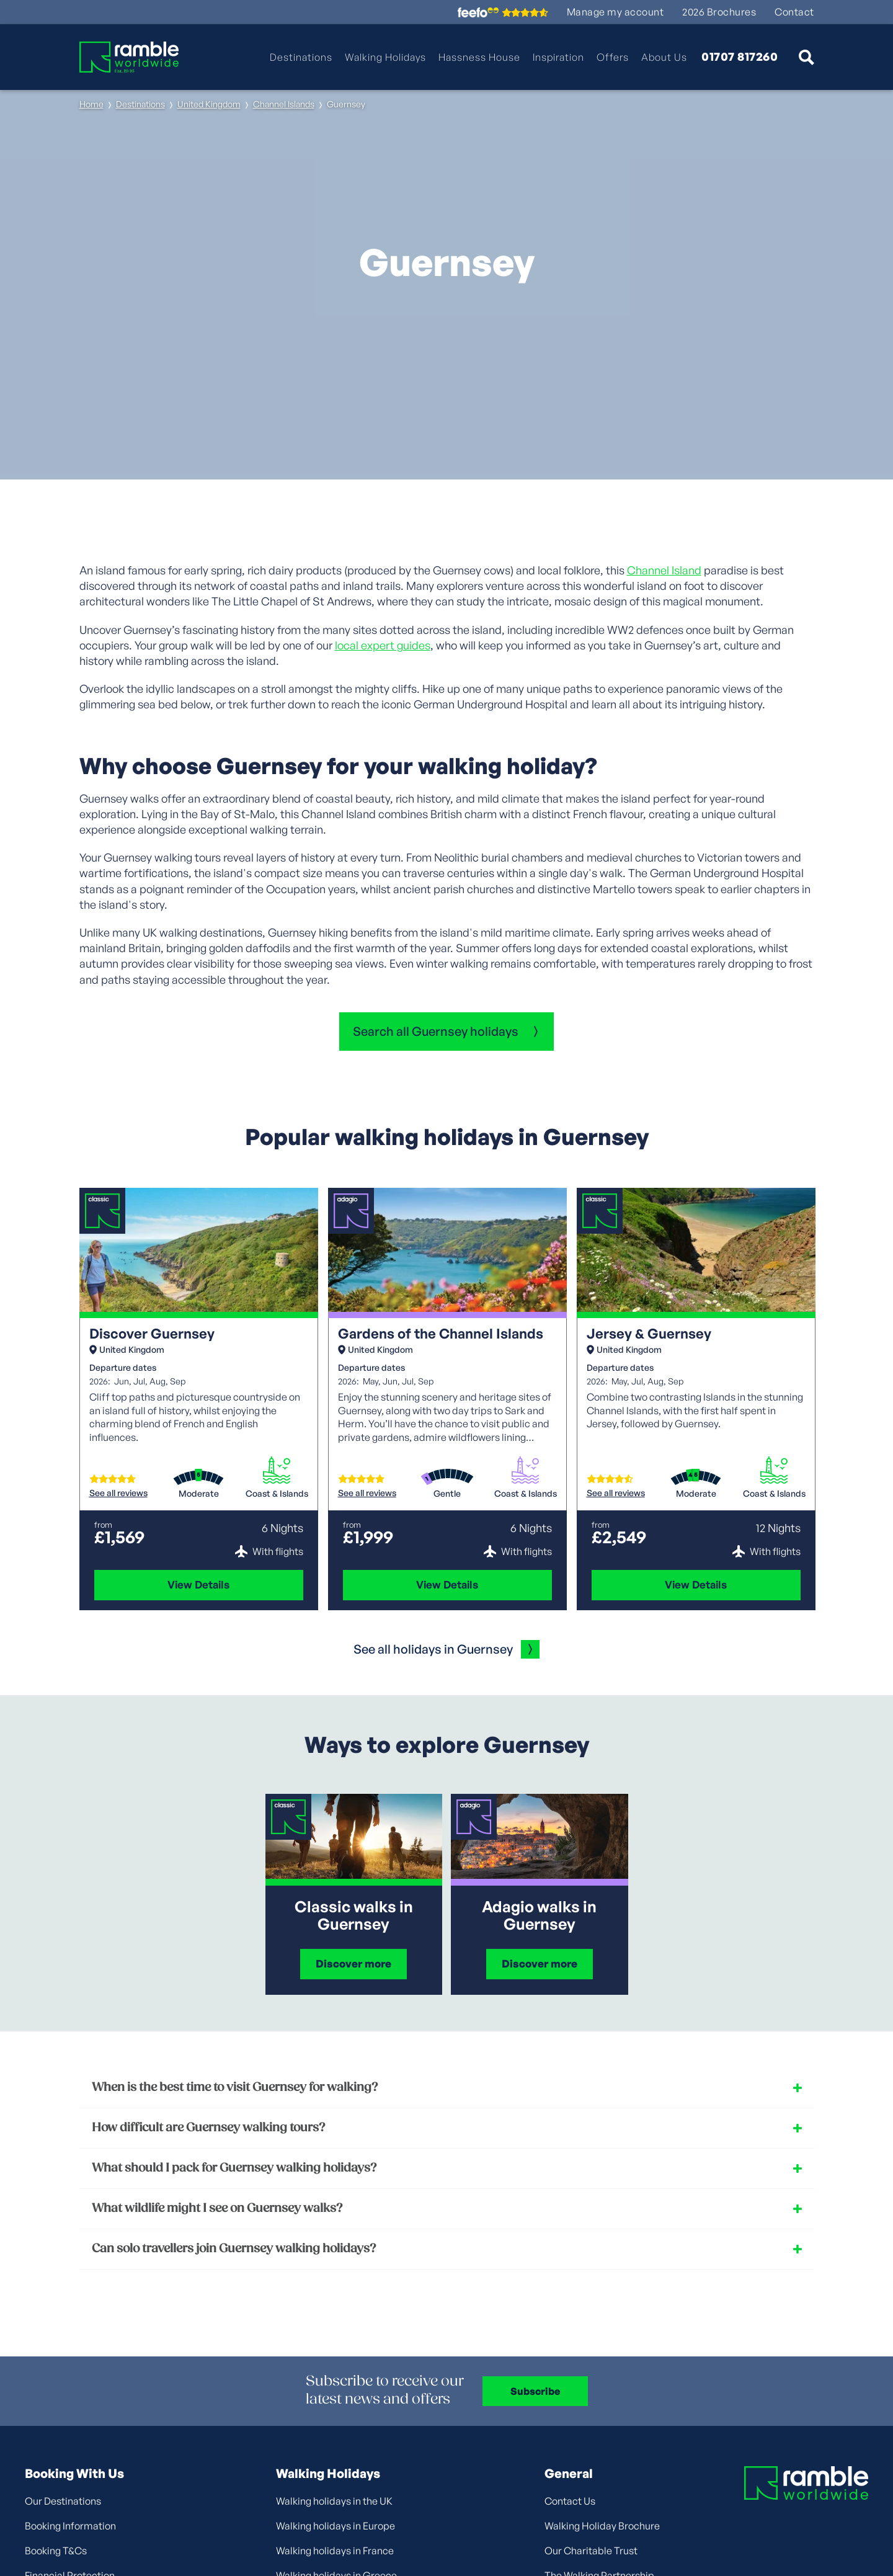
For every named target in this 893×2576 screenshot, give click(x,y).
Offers (613, 57)
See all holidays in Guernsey (433, 1649)
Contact (794, 12)
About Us (664, 57)
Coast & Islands (277, 1493)
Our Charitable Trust (591, 2550)
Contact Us (569, 2501)
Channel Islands (283, 104)
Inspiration (558, 57)
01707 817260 (739, 57)
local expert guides (382, 645)
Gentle (447, 1493)
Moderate (199, 1493)
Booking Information (70, 2526)
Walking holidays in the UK (334, 2501)
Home (91, 104)
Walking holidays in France (335, 2550)
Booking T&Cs (56, 2550)
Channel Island (664, 570)
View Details (198, 1584)
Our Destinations (63, 2501)
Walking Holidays (385, 57)
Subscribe (535, 2391)
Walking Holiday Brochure (602, 2526)
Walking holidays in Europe (335, 2526)
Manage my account (615, 12)
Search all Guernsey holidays (435, 1031)
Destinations (301, 57)
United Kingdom (209, 104)
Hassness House (479, 57)
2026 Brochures (719, 12)
